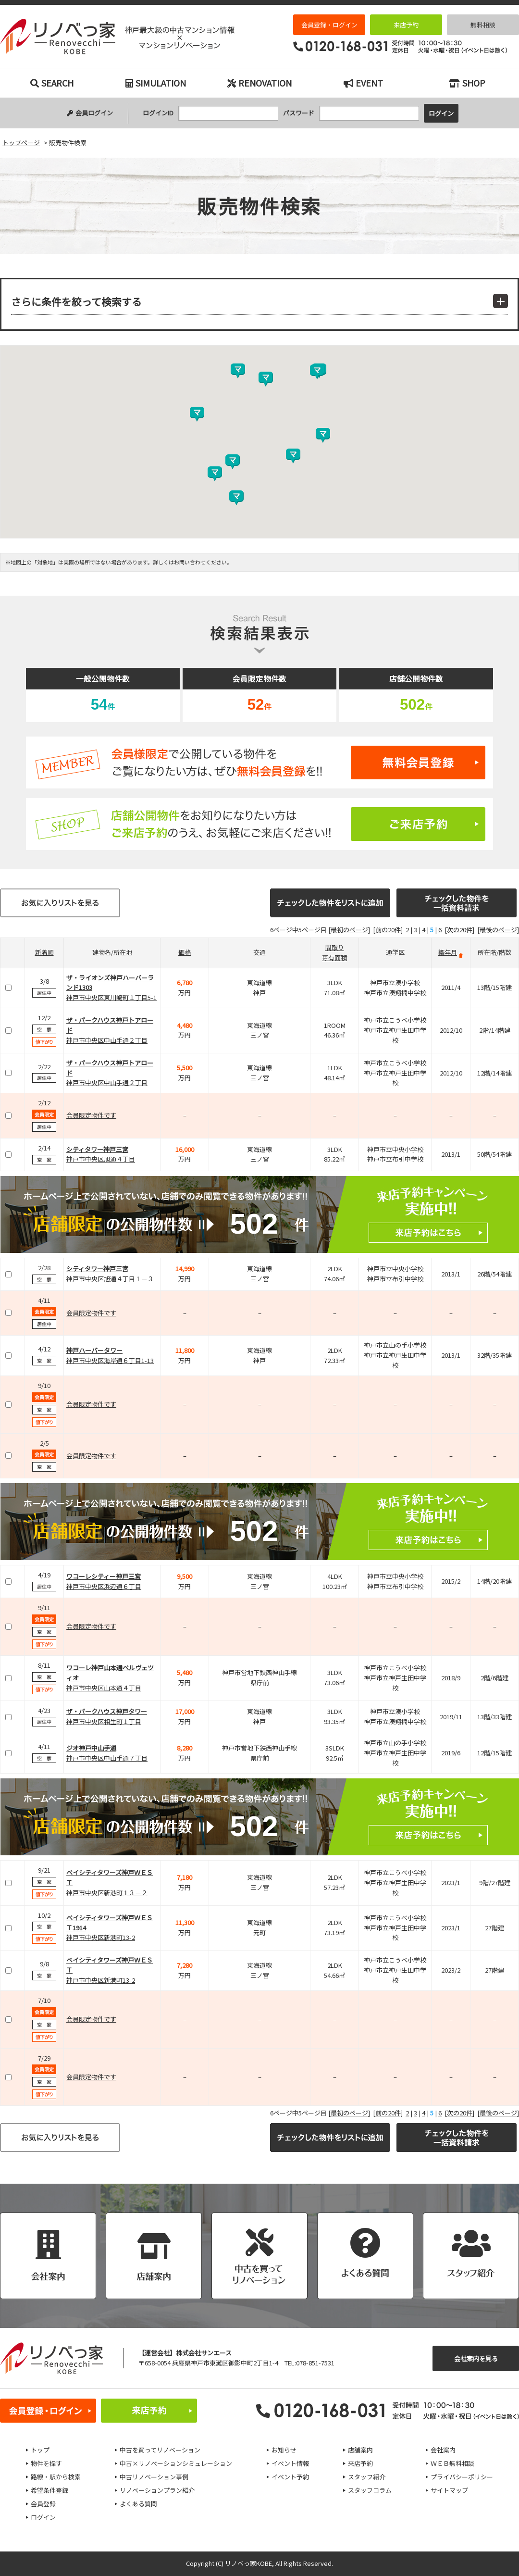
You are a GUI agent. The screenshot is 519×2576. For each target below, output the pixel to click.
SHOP (467, 82)
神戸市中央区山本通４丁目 (103, 1687)
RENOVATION (259, 82)
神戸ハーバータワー (94, 1350)
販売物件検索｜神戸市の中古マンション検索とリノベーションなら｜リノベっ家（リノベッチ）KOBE (117, 36)
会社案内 (443, 2449)
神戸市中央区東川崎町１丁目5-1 (111, 997)
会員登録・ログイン (329, 24)
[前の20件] (388, 929)
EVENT (363, 82)
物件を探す (46, 2463)
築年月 (447, 952)
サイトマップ (449, 2490)
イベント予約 (290, 2476)
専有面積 (334, 957)
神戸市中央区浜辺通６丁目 (103, 1586)
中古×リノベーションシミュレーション (176, 2463)
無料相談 (482, 24)
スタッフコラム (370, 2490)
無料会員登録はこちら (259, 762)
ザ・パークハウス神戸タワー (106, 1711)
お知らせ (284, 2449)
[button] (236, 497)
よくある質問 (138, 2503)
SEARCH (52, 82)
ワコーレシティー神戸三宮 (103, 1576)
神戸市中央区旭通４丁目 (100, 1158)
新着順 (44, 952)
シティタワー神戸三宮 (97, 1149)
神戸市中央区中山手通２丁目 (107, 1040)
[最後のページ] (498, 929)
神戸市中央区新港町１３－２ (107, 1892)
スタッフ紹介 (366, 2476)
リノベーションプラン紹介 (157, 2490)
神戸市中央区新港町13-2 (100, 1937)
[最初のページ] (349, 929)
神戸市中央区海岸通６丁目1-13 (110, 1360)
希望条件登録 (49, 2490)
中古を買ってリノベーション (160, 2449)
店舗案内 (360, 2449)
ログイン (43, 2517)
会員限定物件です (91, 1115)
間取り (334, 947)
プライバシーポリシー (462, 2476)
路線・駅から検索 (56, 2476)
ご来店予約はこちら (259, 824)
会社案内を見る (476, 2358)
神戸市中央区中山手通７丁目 (107, 1758)
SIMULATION (155, 82)
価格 (184, 952)
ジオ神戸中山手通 (91, 1747)
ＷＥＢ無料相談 (452, 2463)
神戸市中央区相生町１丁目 (103, 1721)
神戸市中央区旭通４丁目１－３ (110, 1278)
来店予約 (406, 24)
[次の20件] (459, 929)
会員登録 (43, 2503)
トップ (40, 2449)
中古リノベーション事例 (154, 2476)
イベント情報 (290, 2463)
